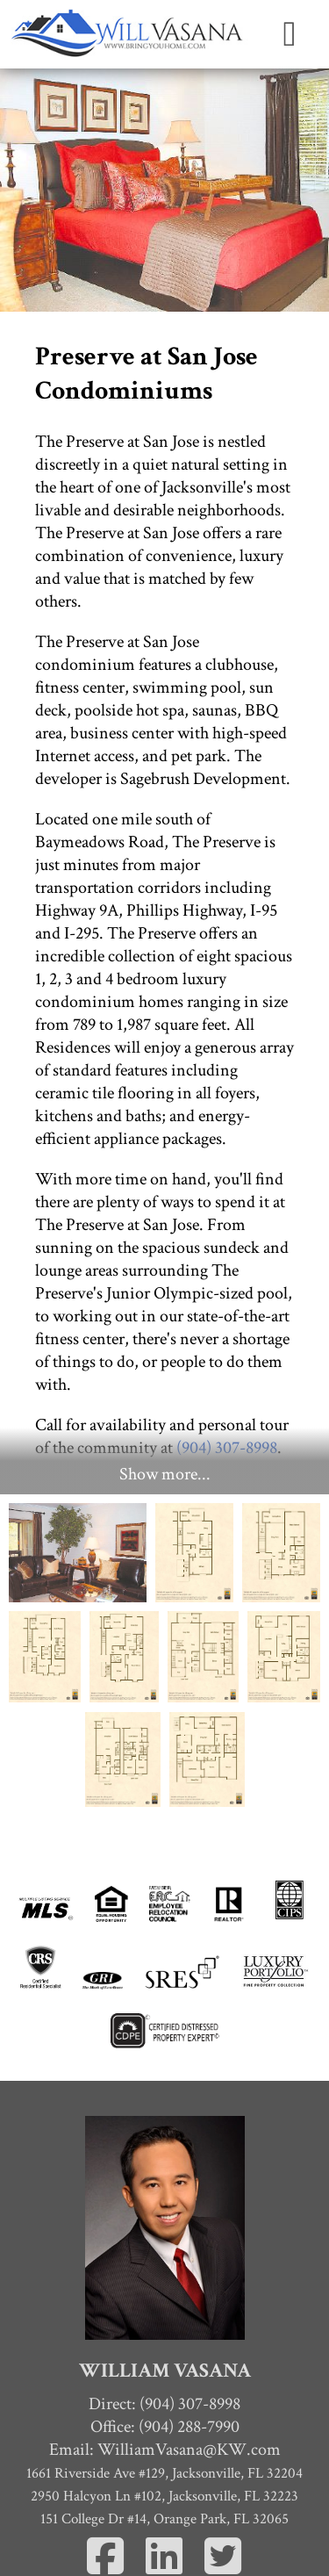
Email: (165, 2281)
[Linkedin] (164, 2402)
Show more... (165, 1307)
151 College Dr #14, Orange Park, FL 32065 (164, 2351)
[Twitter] (223, 2402)
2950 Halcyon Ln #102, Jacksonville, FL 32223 (164, 2328)
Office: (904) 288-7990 (165, 2259)
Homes (164, 2542)
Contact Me (165, 2519)
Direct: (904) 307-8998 (164, 2236)
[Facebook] (105, 2402)
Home (165, 2497)
